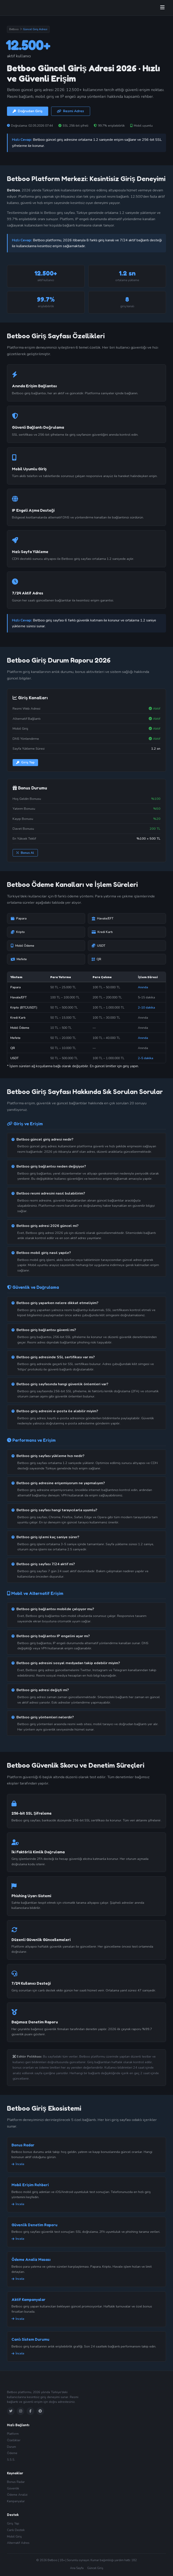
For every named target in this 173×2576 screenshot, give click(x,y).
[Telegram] (40, 2411)
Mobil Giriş (14, 2536)
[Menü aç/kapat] (162, 7)
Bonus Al (25, 853)
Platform (13, 2434)
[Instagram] (20, 2411)
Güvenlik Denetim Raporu (34, 2225)
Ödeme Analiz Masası (30, 2259)
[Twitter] (11, 2411)
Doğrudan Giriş (27, 111)
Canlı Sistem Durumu (30, 2339)
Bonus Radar (22, 2145)
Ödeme (12, 2453)
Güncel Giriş (95, 2568)
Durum (11, 2447)
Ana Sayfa (77, 2568)
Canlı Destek (16, 2530)
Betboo (14, 29)
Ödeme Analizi (17, 2495)
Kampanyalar (16, 2501)
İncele (17, 2164)
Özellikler (13, 2440)
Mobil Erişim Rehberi (30, 2185)
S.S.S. (11, 2459)
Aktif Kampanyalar (28, 2299)
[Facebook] (30, 2411)
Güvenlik (13, 2488)
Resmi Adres (70, 111)
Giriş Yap (25, 762)
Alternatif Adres (18, 2543)
